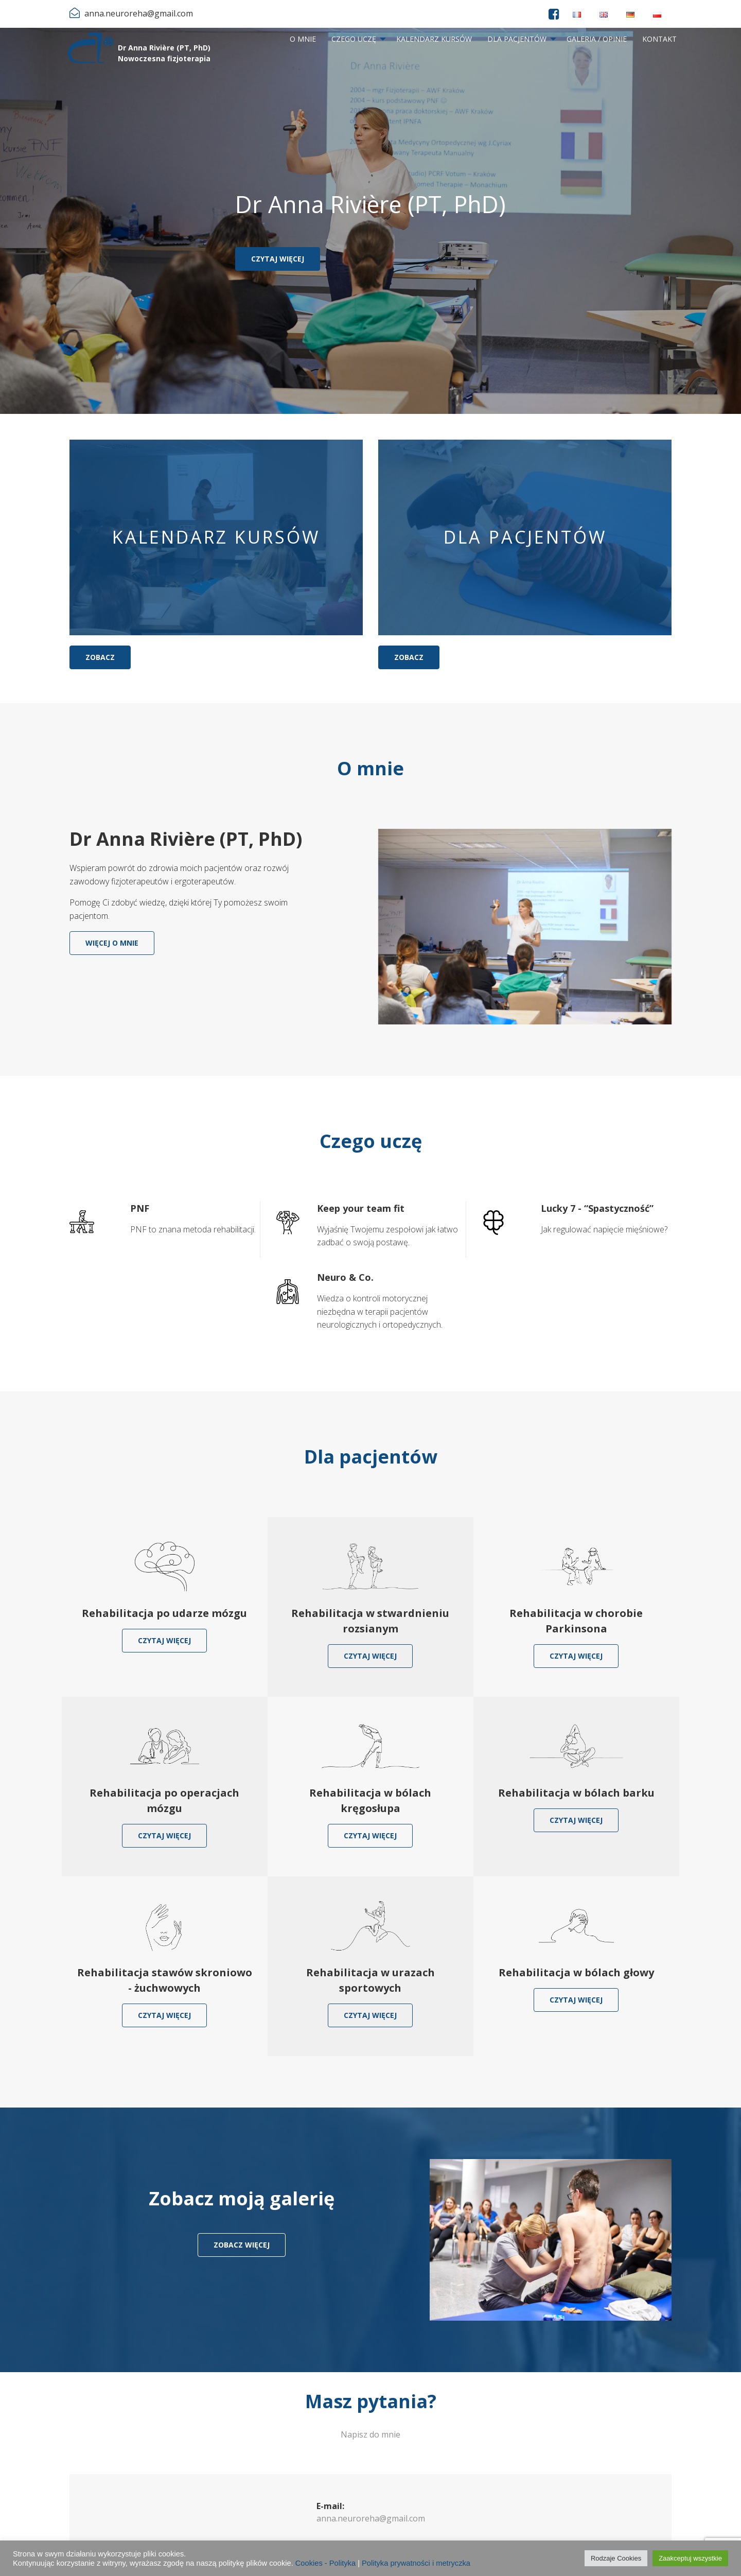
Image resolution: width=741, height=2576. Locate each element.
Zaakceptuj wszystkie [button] (690, 2558)
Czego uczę (353, 39)
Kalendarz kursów (434, 39)
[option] (370, 221)
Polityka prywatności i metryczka (416, 2563)
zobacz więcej (242, 2245)
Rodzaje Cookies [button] (616, 2558)
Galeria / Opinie (597, 39)
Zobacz (100, 657)
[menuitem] (303, 39)
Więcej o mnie (111, 943)
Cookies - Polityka (325, 2563)
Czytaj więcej (277, 259)
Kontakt (659, 39)
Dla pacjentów (516, 39)
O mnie (303, 39)
